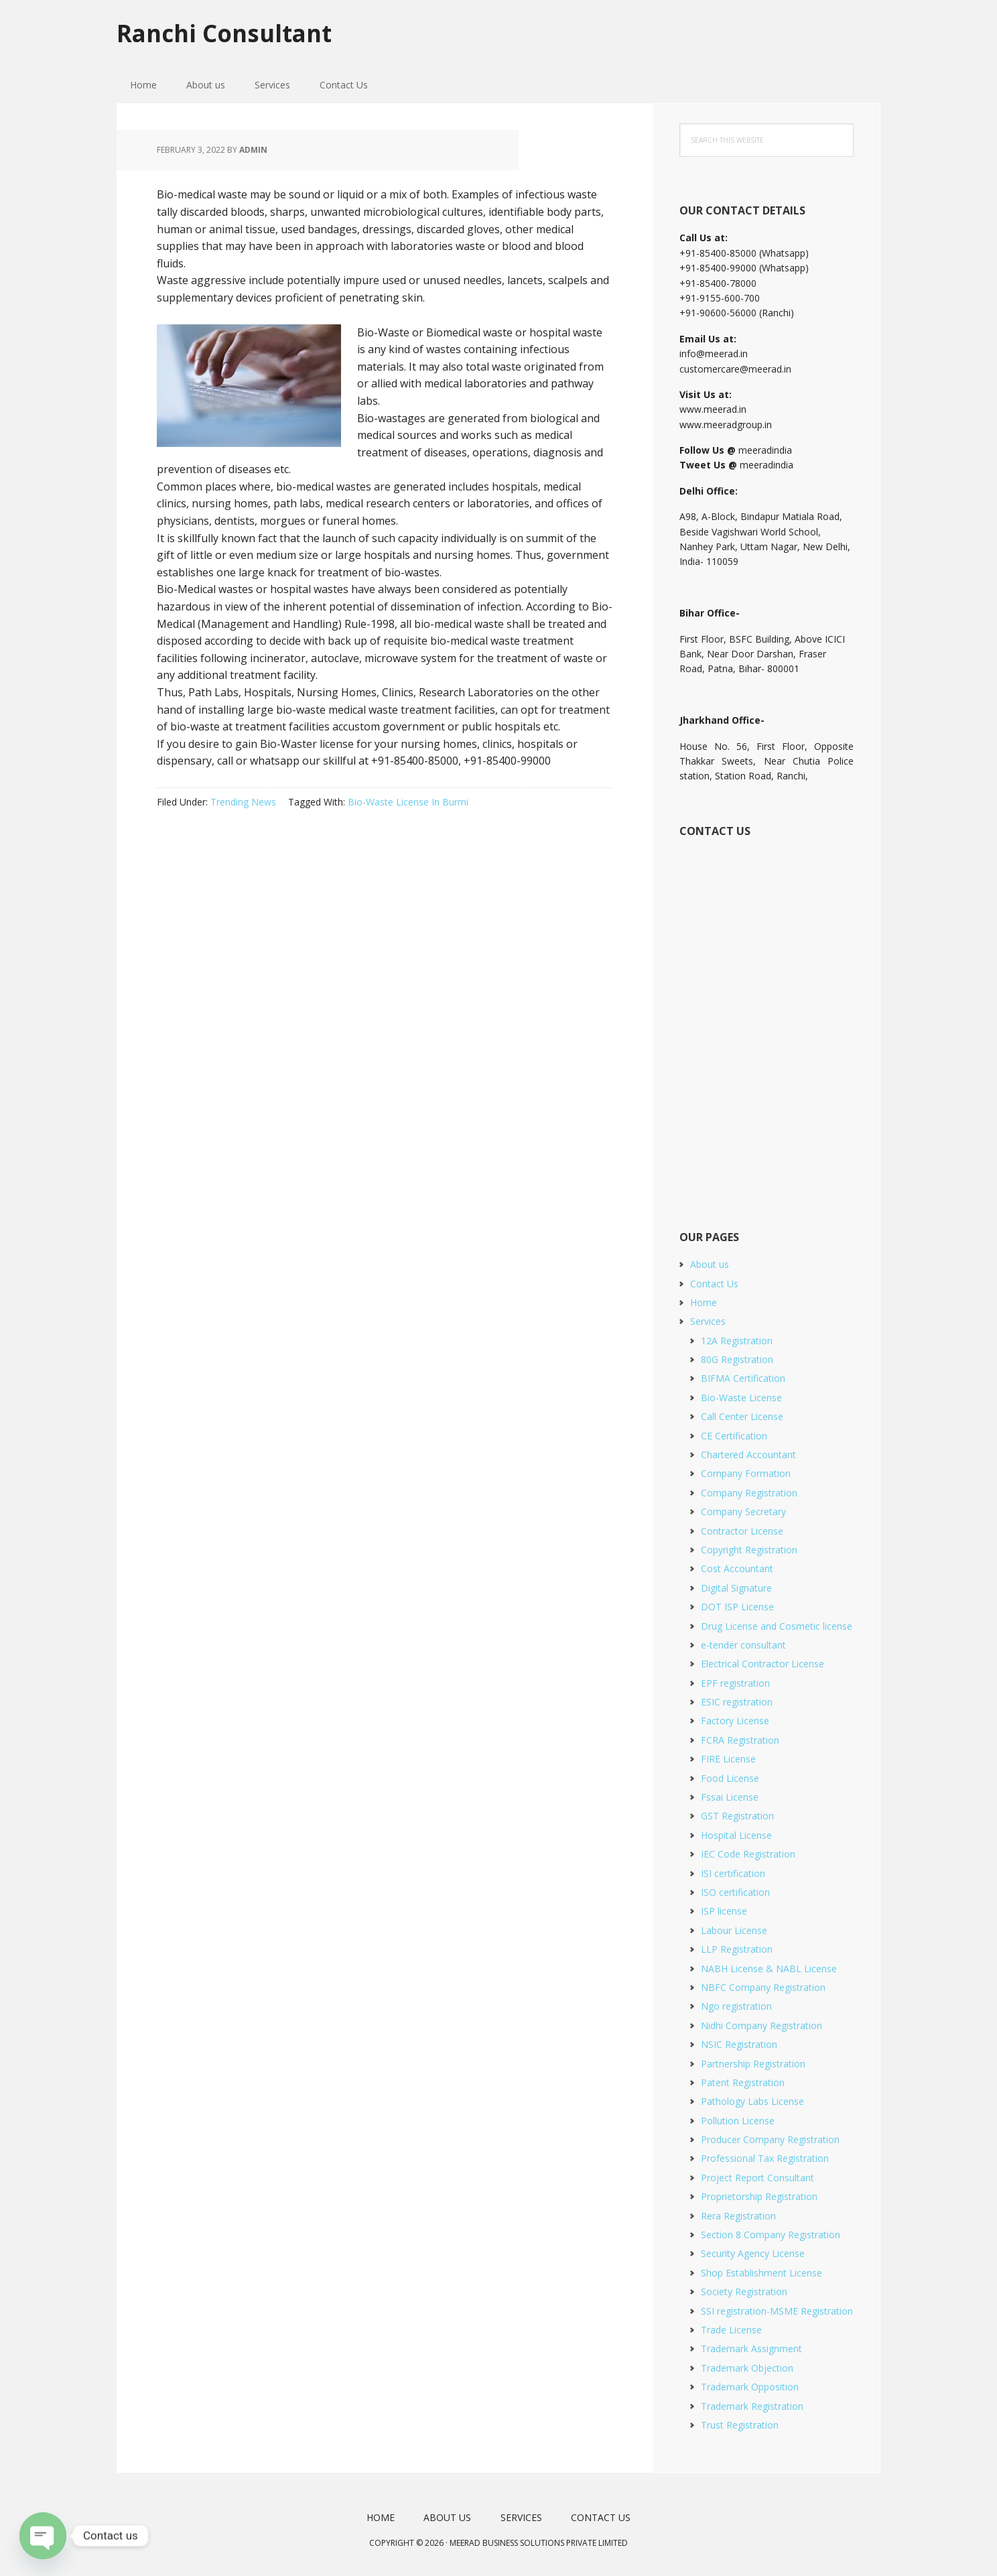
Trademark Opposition (750, 2386)
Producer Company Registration (770, 2139)
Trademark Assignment (751, 2348)
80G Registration (737, 1359)
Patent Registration (743, 2082)
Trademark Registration (752, 2406)
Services (708, 1321)
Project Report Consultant (757, 2177)
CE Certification (734, 1435)
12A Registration (737, 1340)
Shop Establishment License (761, 2272)
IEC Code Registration (748, 1854)
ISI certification (733, 1873)
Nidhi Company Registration (761, 2025)
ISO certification (735, 1892)
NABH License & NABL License (769, 1968)
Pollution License (738, 2120)
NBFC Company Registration (763, 1987)
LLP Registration (737, 1949)
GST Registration (737, 1815)
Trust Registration (740, 2425)
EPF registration (735, 1683)
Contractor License (742, 1531)
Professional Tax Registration (765, 2158)
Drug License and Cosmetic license (776, 1626)
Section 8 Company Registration (770, 2234)
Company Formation (746, 1473)
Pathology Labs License (752, 2101)
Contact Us (714, 1283)
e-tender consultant (743, 1644)
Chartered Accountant (748, 1454)
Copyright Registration (749, 1549)
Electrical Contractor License (762, 1663)
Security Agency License (753, 2253)
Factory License (735, 1720)
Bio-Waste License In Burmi (408, 801)
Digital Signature (736, 1588)
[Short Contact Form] (765, 1018)
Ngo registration (736, 2006)
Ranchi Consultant (228, 33)
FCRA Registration (740, 1740)
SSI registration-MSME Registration (777, 2311)
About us (709, 1264)
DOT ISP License (737, 1606)
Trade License (731, 2329)
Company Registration (749, 1492)
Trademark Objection (747, 2368)
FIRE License (728, 1758)
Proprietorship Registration (759, 2196)
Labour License (734, 1930)
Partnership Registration (753, 2063)
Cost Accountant (737, 1568)
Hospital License (736, 1835)
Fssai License (729, 1797)
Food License (730, 1778)
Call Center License (742, 1416)
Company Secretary (743, 1511)
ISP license (724, 1911)
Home (703, 1302)
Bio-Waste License (741, 1397)
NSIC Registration (739, 2044)
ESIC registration (737, 1701)
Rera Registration (738, 2215)
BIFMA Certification (743, 1378)
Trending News (243, 801)
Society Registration (744, 2291)
